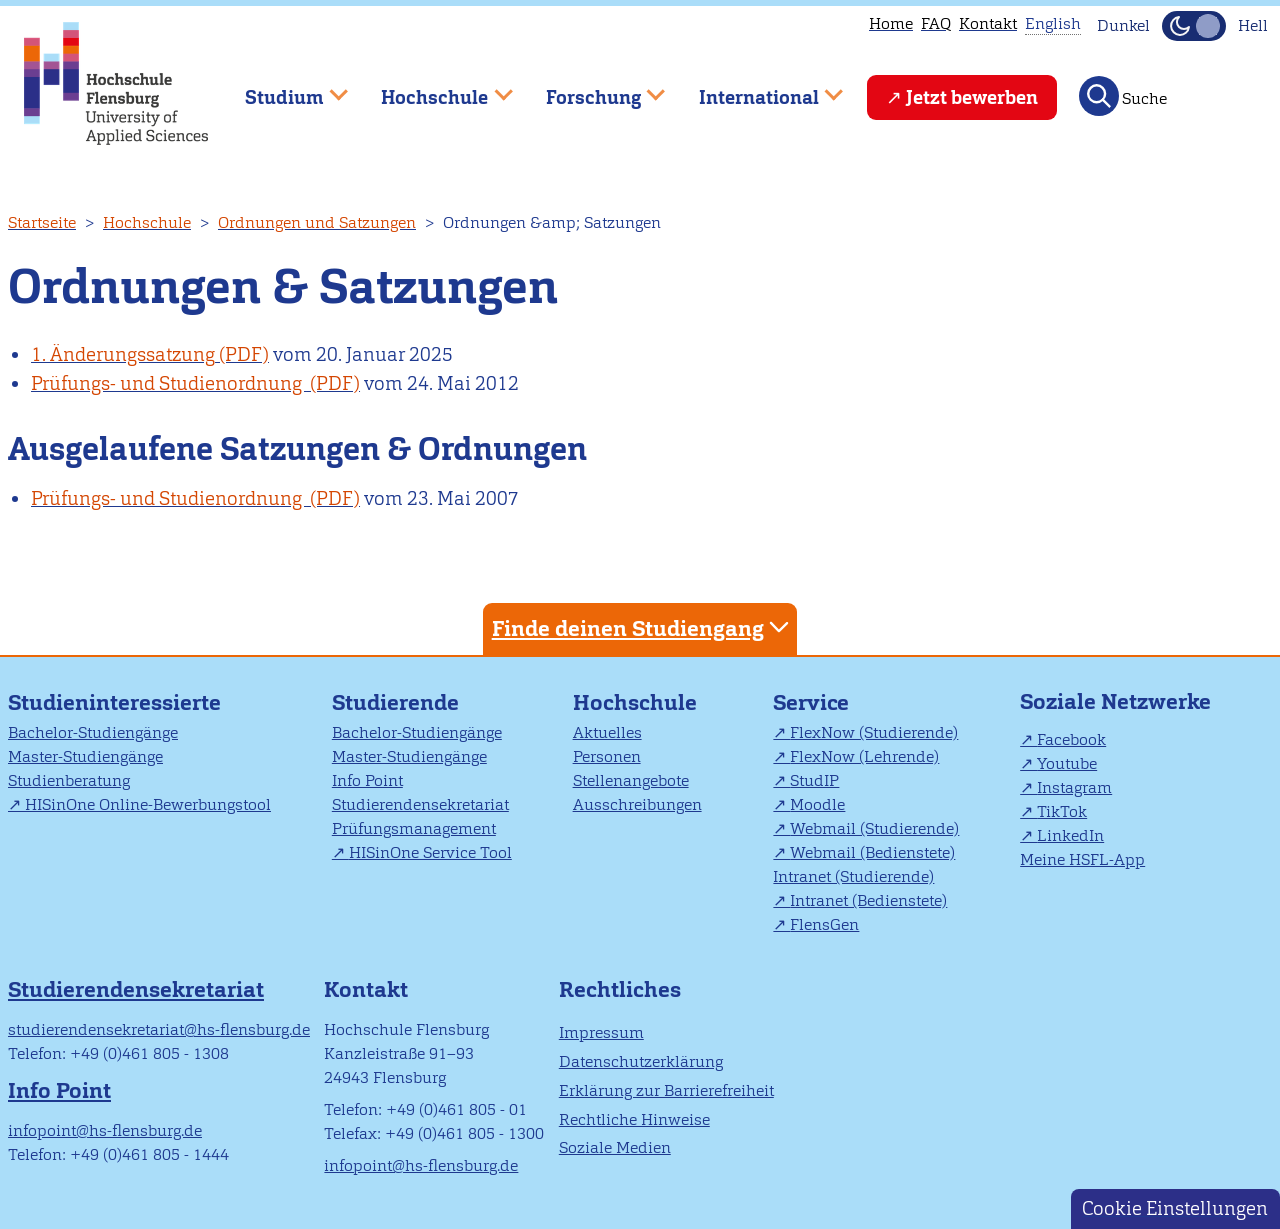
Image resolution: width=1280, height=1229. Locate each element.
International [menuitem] (756, 88)
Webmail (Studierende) (874, 828)
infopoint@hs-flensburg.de (105, 1130)
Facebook (1071, 739)
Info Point (367, 780)
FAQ (936, 23)
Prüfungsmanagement (414, 828)
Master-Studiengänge (85, 756)
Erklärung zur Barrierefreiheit (666, 1090)
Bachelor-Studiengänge (93, 732)
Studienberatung (69, 780)
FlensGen (824, 924)
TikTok (1062, 811)
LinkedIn (1070, 835)
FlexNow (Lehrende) (864, 756)
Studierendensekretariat (420, 804)
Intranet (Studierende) (853, 876)
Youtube (1067, 763)
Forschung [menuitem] (591, 88)
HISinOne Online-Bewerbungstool (148, 804)
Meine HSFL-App (1082, 859)
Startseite (42, 222)
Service (811, 702)
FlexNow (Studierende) (874, 732)
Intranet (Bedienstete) (868, 900)
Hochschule (147, 222)
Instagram (1074, 787)
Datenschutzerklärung (641, 1061)
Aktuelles (607, 732)
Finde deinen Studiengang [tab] (643, 627)
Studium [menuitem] (282, 88)
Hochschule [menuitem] (433, 88)
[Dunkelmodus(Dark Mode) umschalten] (1194, 26)
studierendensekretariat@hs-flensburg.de (159, 1029)
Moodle (817, 804)
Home (891, 23)
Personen (607, 756)
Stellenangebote (631, 780)
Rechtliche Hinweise (634, 1119)
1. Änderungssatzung (123, 354)
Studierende (395, 702)
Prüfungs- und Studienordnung (168, 383)
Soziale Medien (615, 1147)
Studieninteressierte (114, 702)
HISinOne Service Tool (430, 852)
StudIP (814, 780)
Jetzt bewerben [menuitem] (972, 97)
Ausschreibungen (637, 804)
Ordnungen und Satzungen (317, 222)
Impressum (601, 1032)
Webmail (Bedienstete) (872, 852)
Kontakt (988, 23)
